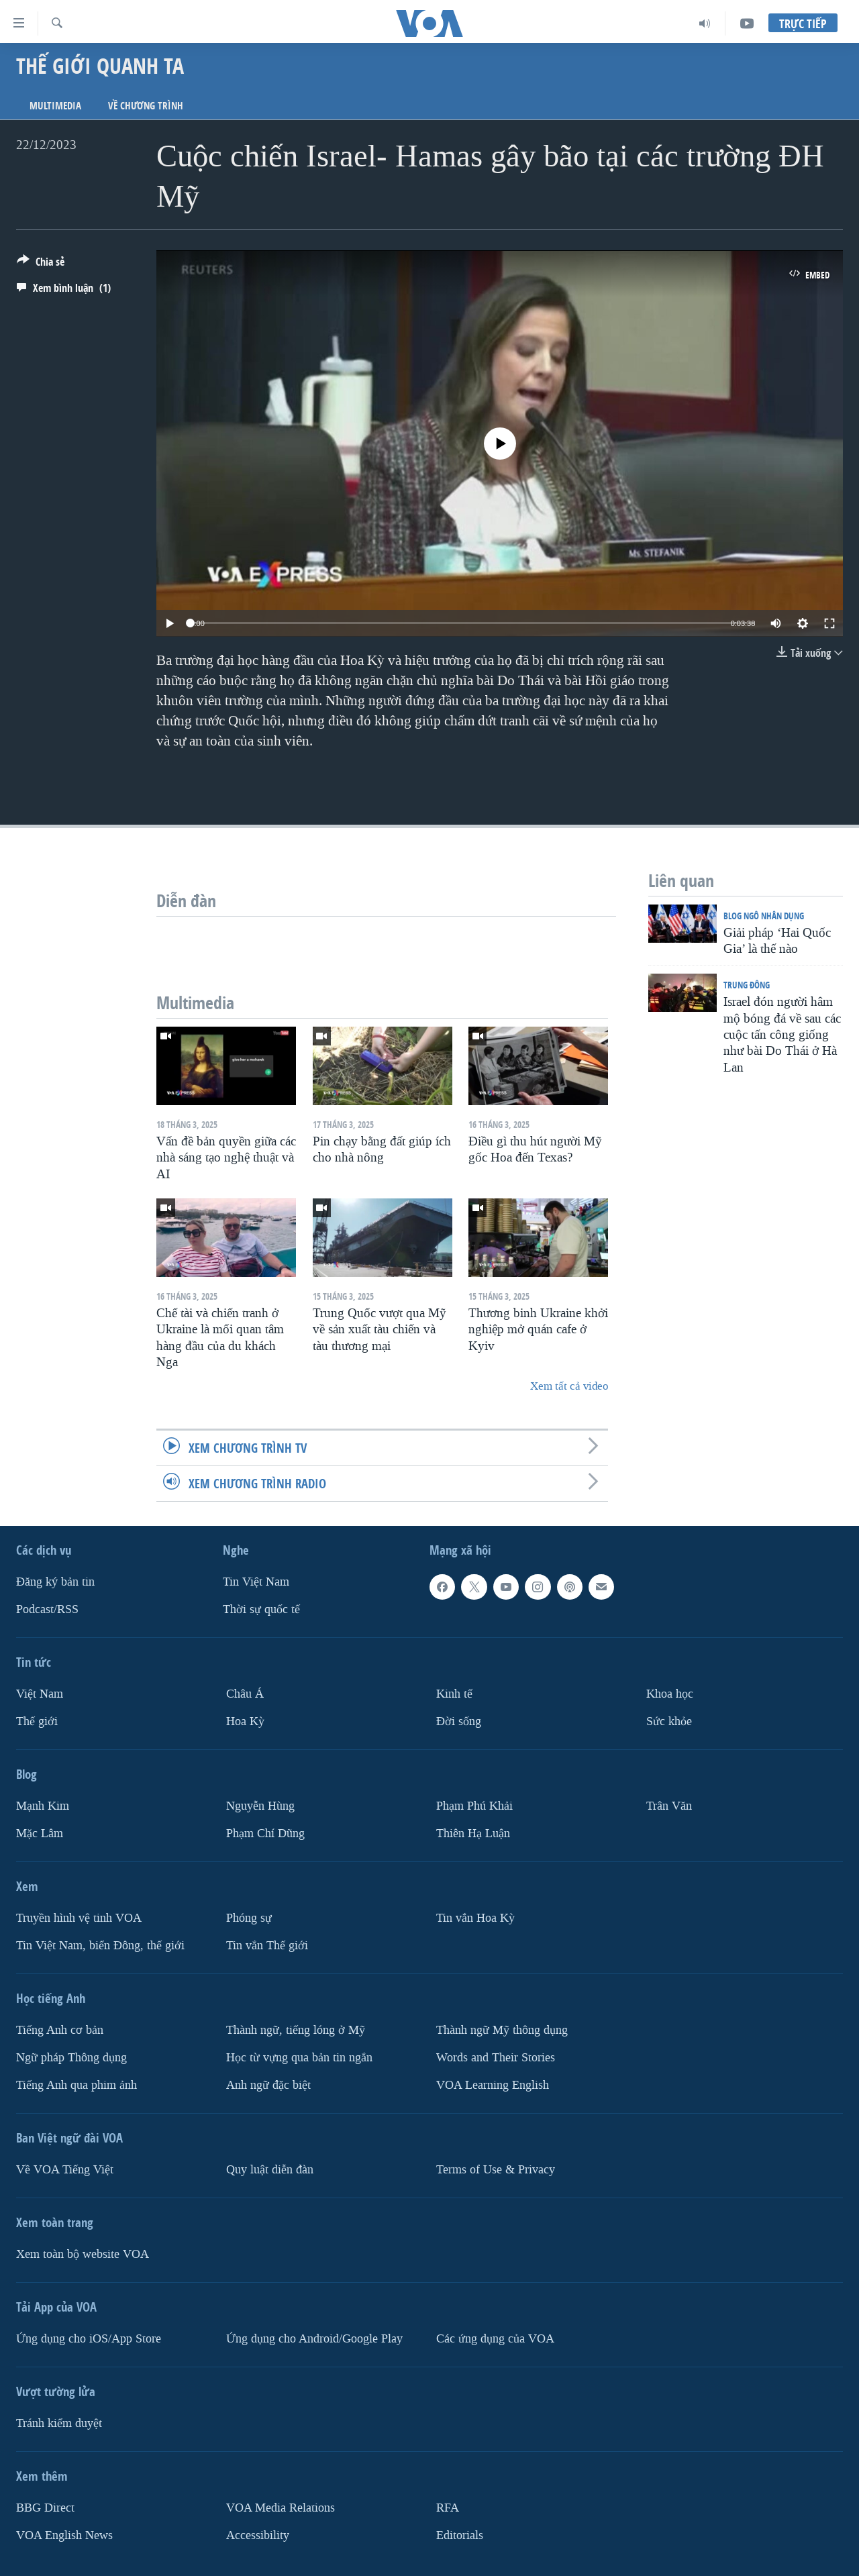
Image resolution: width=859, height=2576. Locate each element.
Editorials (459, 2534)
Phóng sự (249, 1918)
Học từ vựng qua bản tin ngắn (299, 2057)
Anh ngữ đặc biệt (268, 2084)
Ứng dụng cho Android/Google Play (314, 2338)
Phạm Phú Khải (474, 1806)
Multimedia (55, 106)
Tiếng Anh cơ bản (59, 2030)
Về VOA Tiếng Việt (64, 2169)
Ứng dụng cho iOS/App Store (88, 2338)
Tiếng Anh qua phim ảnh (76, 2084)
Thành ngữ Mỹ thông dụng (502, 2030)
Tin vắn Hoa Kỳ (475, 1918)
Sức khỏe (669, 1721)
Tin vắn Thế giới (267, 1945)
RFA (447, 2507)
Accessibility (257, 2534)
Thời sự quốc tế (261, 1609)
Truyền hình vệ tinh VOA (79, 1918)
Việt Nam (39, 1694)
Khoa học (669, 1694)
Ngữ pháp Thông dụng (71, 2057)
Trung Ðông (746, 984)
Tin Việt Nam (256, 1582)
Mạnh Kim (42, 1806)
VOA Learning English (492, 2084)
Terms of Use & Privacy (495, 2169)
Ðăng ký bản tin (55, 1582)
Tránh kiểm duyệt (59, 2422)
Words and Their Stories (495, 2057)
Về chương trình (145, 106)
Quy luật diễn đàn (269, 2169)
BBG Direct (45, 2507)
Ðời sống (458, 1721)
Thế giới (37, 1721)
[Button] (40, 264)
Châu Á (245, 1694)
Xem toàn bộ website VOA (82, 2253)
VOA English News (64, 2534)
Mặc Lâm (39, 1833)
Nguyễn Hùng (260, 1806)
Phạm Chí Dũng (265, 1833)
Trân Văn (669, 1806)
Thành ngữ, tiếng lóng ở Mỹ (295, 2030)
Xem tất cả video (569, 1386)
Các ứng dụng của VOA (495, 2338)
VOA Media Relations (280, 2507)
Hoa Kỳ (245, 1721)
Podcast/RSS (47, 1609)
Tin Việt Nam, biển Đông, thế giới (100, 1945)
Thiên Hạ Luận (473, 1833)
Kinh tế (454, 1694)
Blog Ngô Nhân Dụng (763, 915)
